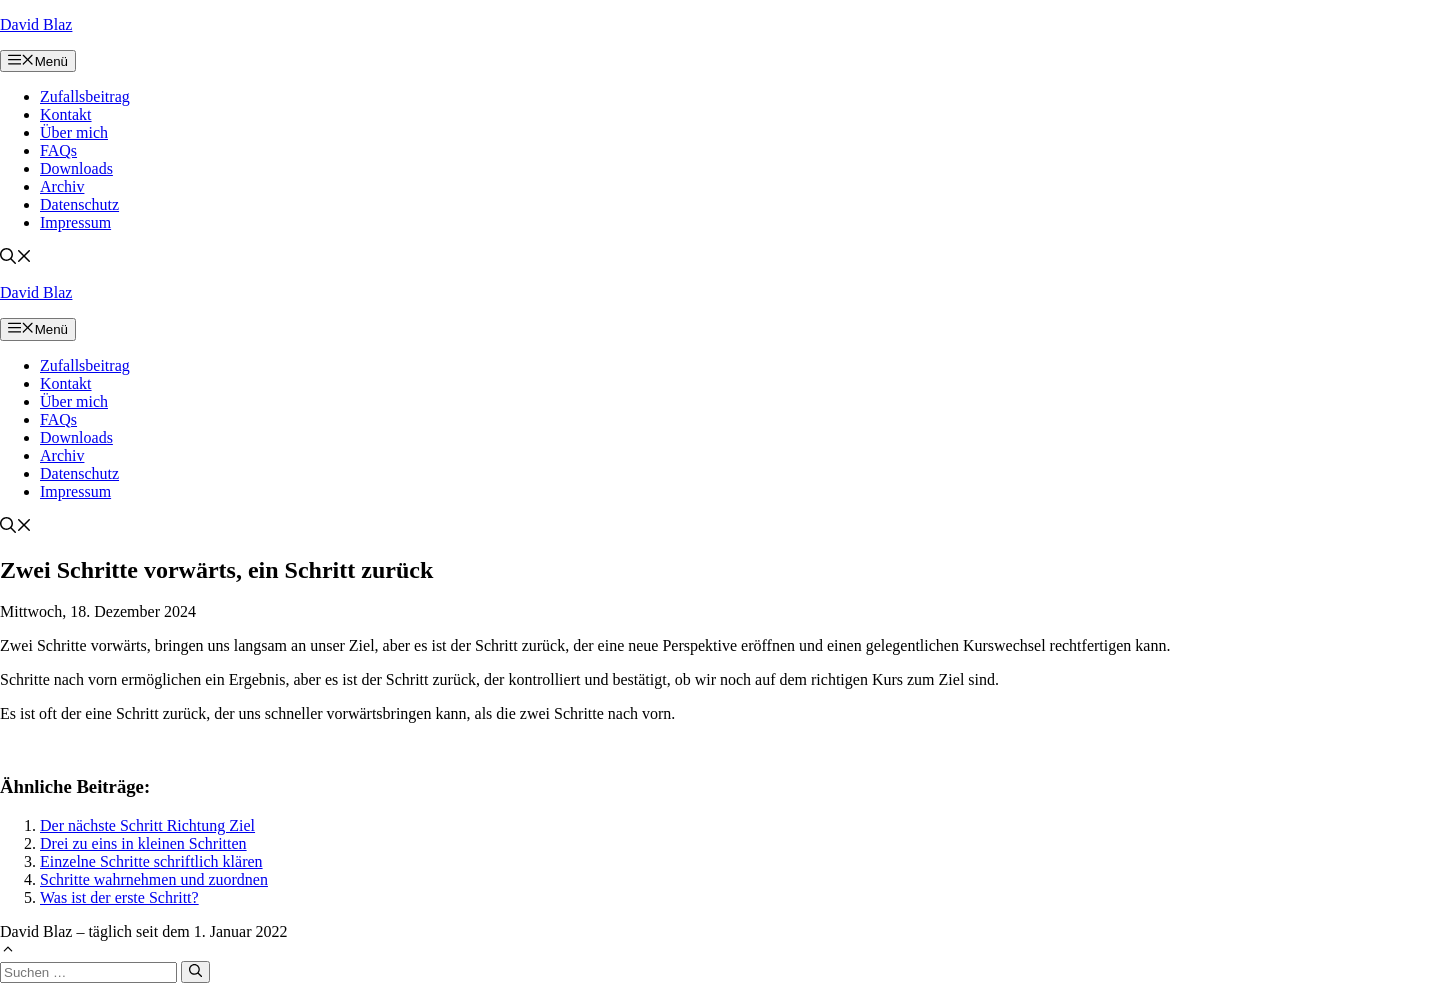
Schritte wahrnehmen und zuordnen (154, 879)
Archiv (62, 186)
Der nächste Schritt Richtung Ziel (147, 825)
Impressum (75, 222)
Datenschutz (79, 204)
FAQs (58, 150)
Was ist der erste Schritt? (119, 897)
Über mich (74, 132)
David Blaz (36, 24)
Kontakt (66, 114)
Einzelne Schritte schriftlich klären (151, 861)
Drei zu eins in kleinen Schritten (143, 843)
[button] (16, 258)
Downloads (76, 168)
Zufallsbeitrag (85, 96)
